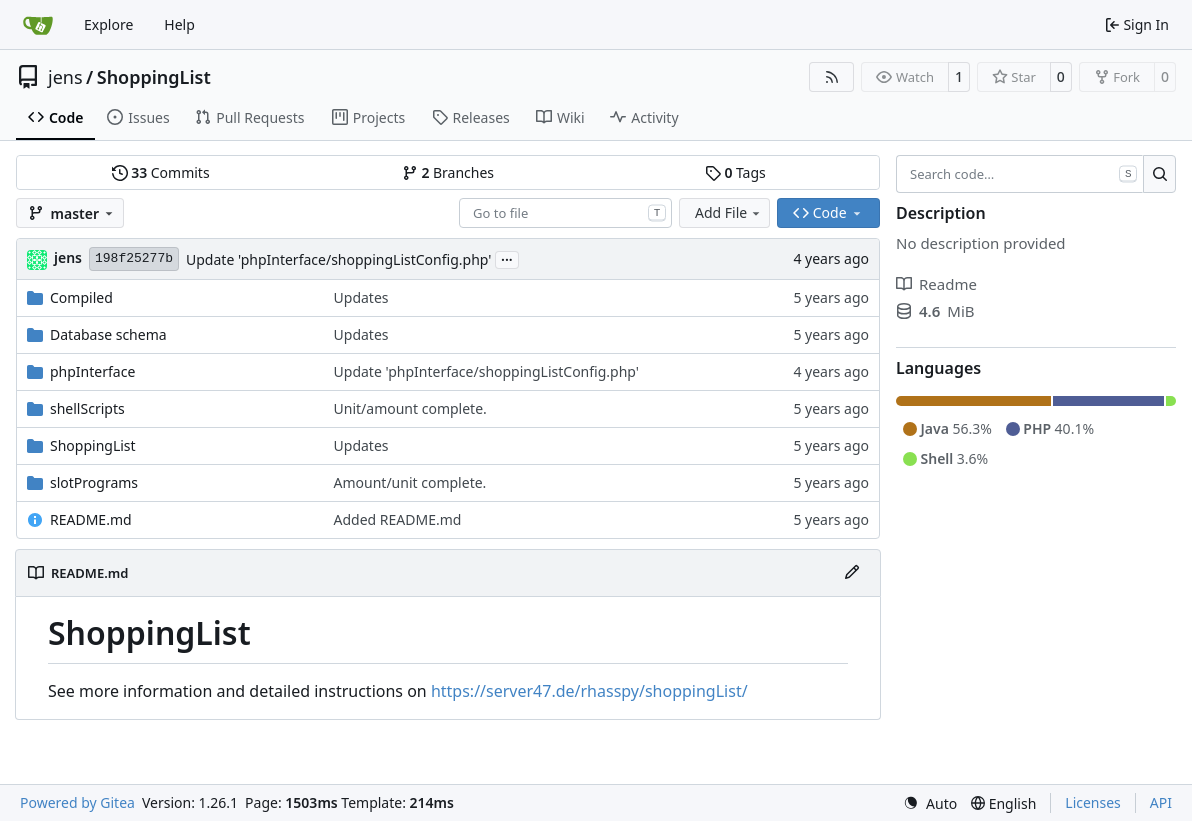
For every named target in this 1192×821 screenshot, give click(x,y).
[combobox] (565, 213)
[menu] (930, 803)
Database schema (108, 334)
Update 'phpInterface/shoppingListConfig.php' (338, 259)
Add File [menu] (729, 212)
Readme (936, 284)
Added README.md (398, 519)
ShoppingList (154, 77)
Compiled (81, 297)
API (1161, 802)
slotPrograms (94, 482)
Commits (161, 172)
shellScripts (87, 408)
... (507, 258)
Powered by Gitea (77, 802)
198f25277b (134, 258)
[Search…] (1159, 174)
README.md (91, 519)
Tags (735, 172)
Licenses (1093, 802)
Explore (108, 24)
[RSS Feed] (832, 77)
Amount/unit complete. (410, 482)
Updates (361, 297)
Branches (448, 172)
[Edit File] (852, 573)
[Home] (38, 25)
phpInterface (92, 371)
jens (65, 77)
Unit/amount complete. (410, 408)
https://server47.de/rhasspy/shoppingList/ (589, 691)
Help (179, 24)
